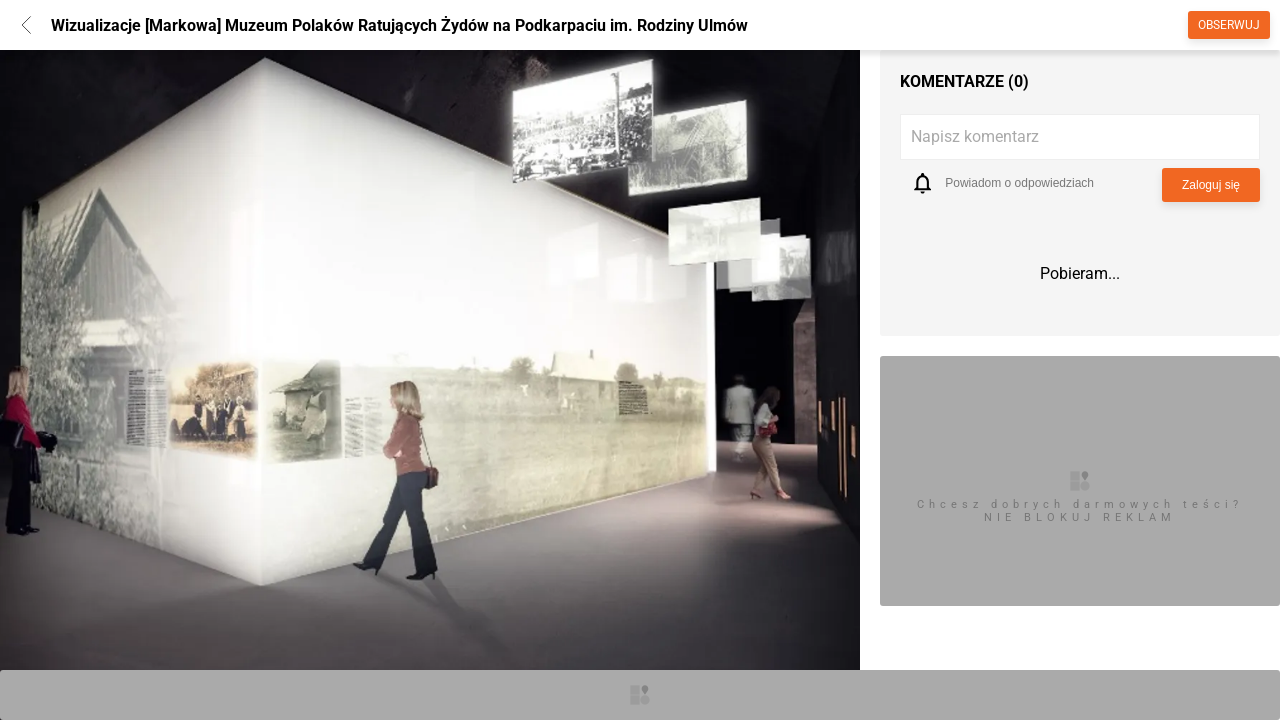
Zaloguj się (1211, 185)
